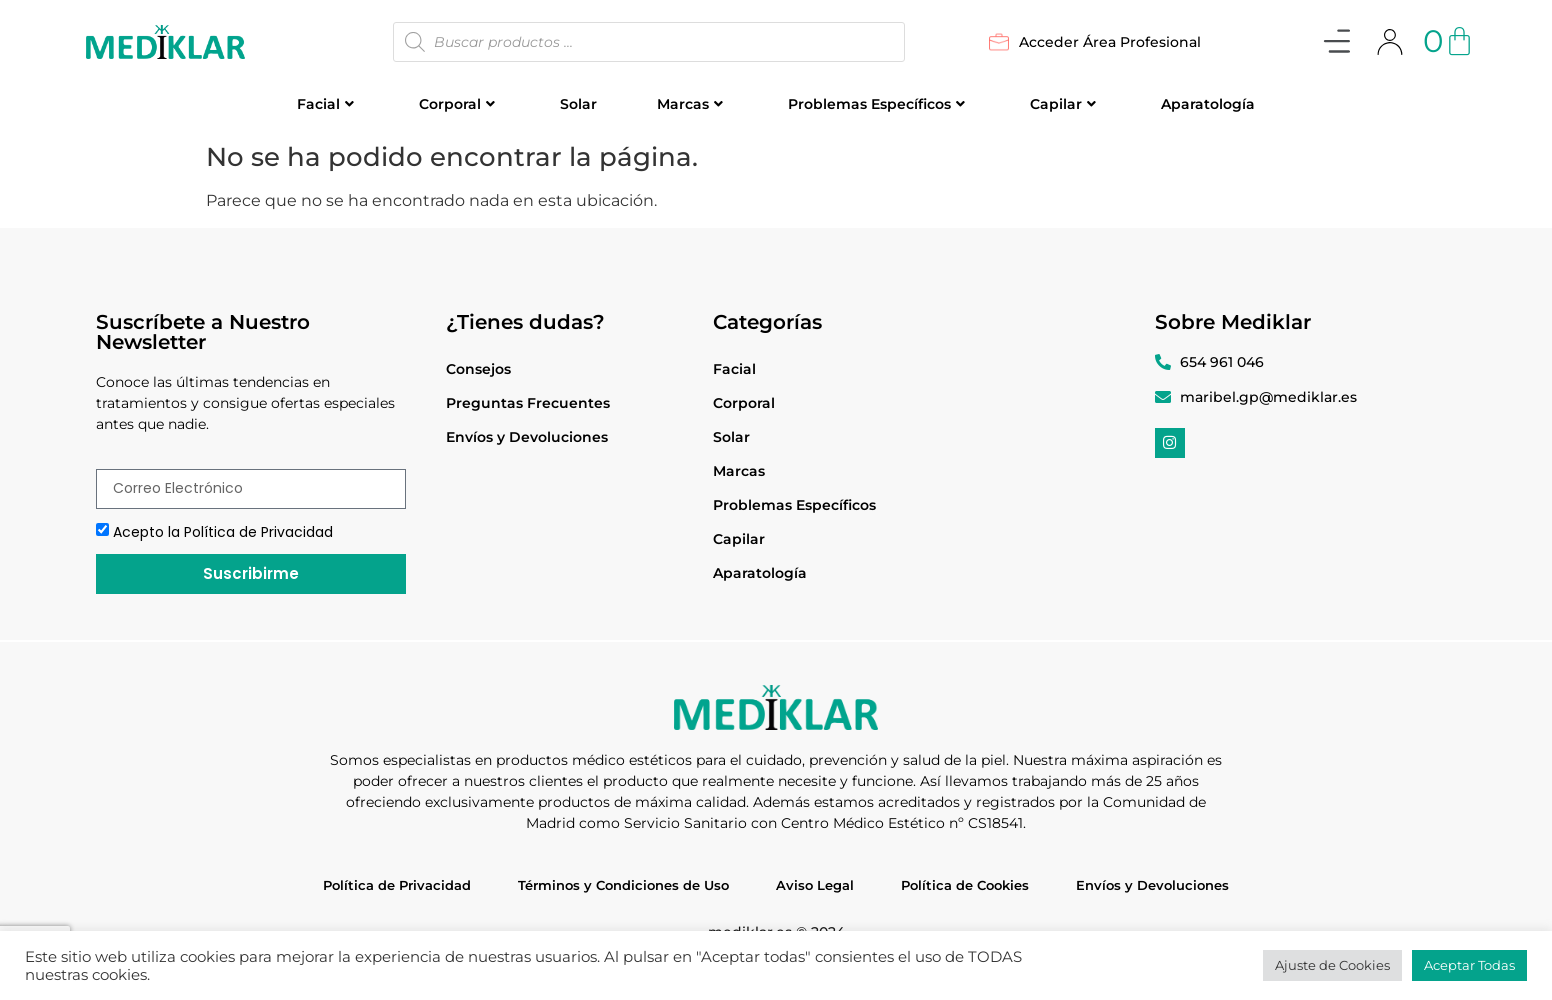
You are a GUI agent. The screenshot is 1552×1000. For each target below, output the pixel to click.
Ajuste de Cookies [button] (1332, 965)
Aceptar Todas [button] (1469, 965)
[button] (1336, 44)
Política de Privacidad (397, 885)
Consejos (478, 369)
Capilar (1063, 104)
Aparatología (1208, 104)
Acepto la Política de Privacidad (223, 532)
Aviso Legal (815, 885)
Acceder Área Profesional (1095, 42)
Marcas (690, 104)
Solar (578, 104)
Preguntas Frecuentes (528, 403)
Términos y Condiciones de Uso (623, 885)
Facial (325, 104)
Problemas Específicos (876, 104)
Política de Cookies (965, 885)
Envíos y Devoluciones (527, 437)
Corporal (457, 104)
